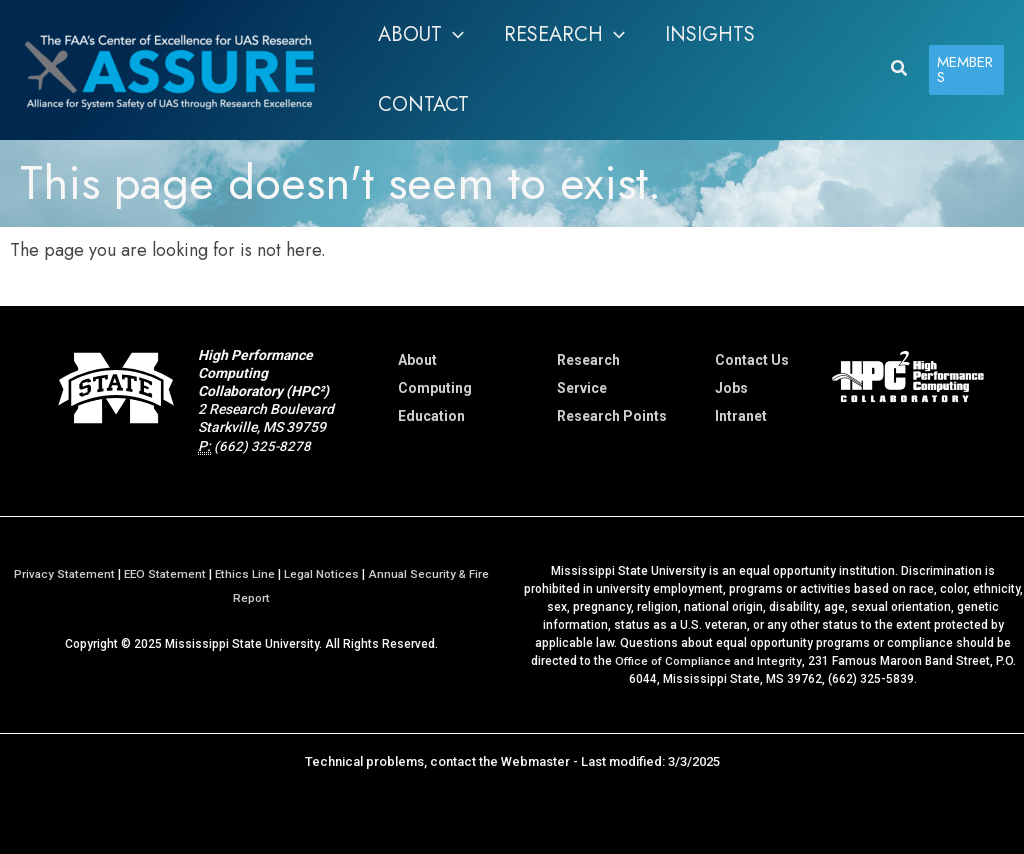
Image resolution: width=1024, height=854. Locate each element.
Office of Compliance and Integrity (708, 661)
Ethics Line (245, 574)
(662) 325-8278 (263, 446)
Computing (435, 388)
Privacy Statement (60, 574)
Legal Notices (323, 574)
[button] (421, 35)
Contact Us (752, 360)
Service (582, 388)
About (417, 360)
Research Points (612, 416)
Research (588, 360)
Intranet (741, 416)
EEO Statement (163, 574)
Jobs (731, 388)
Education (431, 416)
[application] (453, 35)
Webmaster (535, 761)
